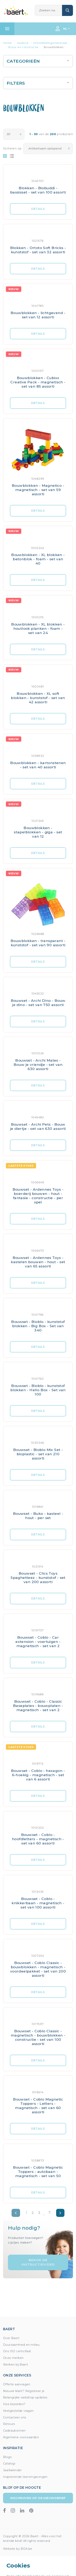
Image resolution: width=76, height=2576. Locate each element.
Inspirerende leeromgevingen (25, 2477)
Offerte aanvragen (16, 2384)
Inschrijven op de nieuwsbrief (38, 2498)
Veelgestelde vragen (18, 2411)
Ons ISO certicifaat (17, 2351)
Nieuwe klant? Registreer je (24, 2391)
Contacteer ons (14, 2417)
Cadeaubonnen (14, 2430)
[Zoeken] (48, 10)
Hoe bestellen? (14, 2404)
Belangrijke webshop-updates (25, 2397)
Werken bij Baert (15, 2364)
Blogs (7, 2457)
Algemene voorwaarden (21, 2437)
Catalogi (9, 2463)
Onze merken (13, 2358)
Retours (9, 2424)
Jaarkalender (12, 2470)
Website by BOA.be (17, 2549)
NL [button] (65, 28)
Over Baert (11, 2338)
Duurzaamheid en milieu (21, 2345)
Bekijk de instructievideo (38, 2262)
